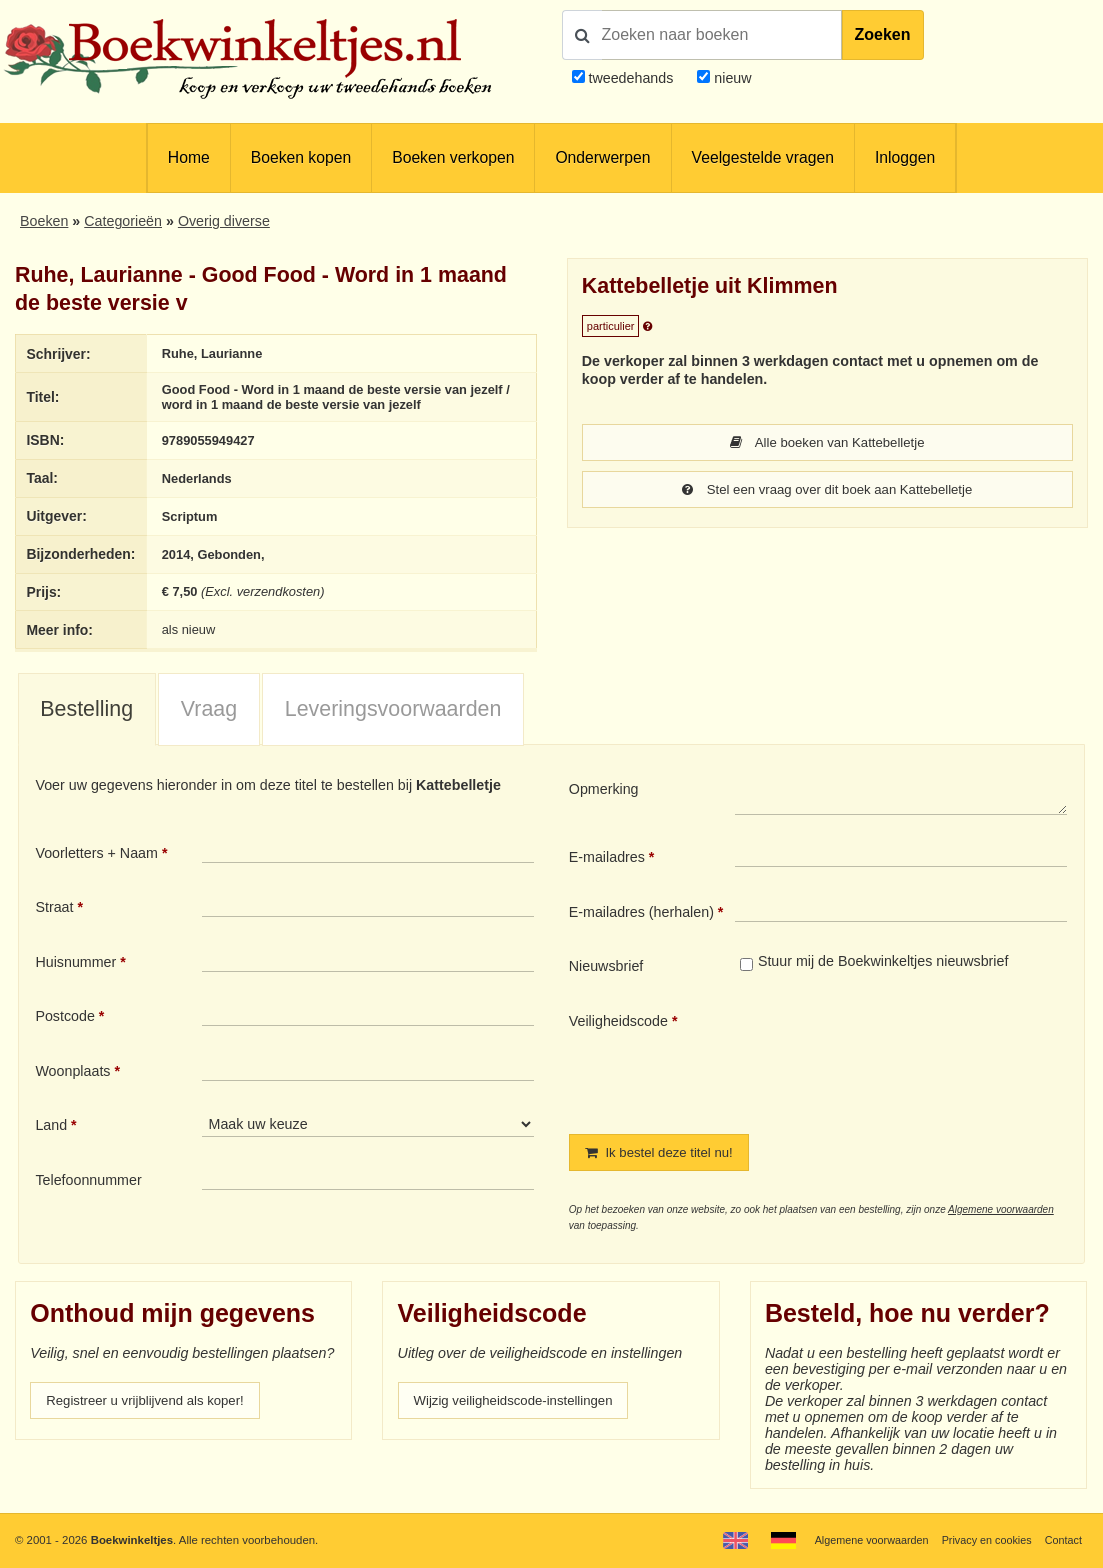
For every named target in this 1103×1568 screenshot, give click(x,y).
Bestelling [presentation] (86, 712)
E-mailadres (607, 861)
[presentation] (902, 1060)
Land (51, 1129)
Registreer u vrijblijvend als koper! (153, 1406)
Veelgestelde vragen (763, 157)
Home (189, 157)
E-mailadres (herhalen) (641, 915)
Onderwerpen (602, 157)
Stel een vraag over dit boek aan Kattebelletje (827, 491)
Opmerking (604, 793)
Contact (1062, 1540)
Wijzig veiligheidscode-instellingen (522, 1406)
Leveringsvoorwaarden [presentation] (393, 712)
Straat (54, 911)
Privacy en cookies (981, 1540)
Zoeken (883, 34)
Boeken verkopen (453, 157)
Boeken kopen (301, 157)
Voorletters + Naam (96, 856)
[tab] (87, 714)
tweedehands (630, 78)
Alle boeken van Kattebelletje (827, 443)
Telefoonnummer (88, 1184)
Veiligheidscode (618, 1024)
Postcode (64, 1020)
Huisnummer (75, 965)
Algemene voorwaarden (1001, 1213)
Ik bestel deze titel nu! (665, 1157)
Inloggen (905, 157)
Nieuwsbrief (606, 970)
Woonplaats (72, 1074)
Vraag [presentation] (209, 712)
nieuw (730, 78)
